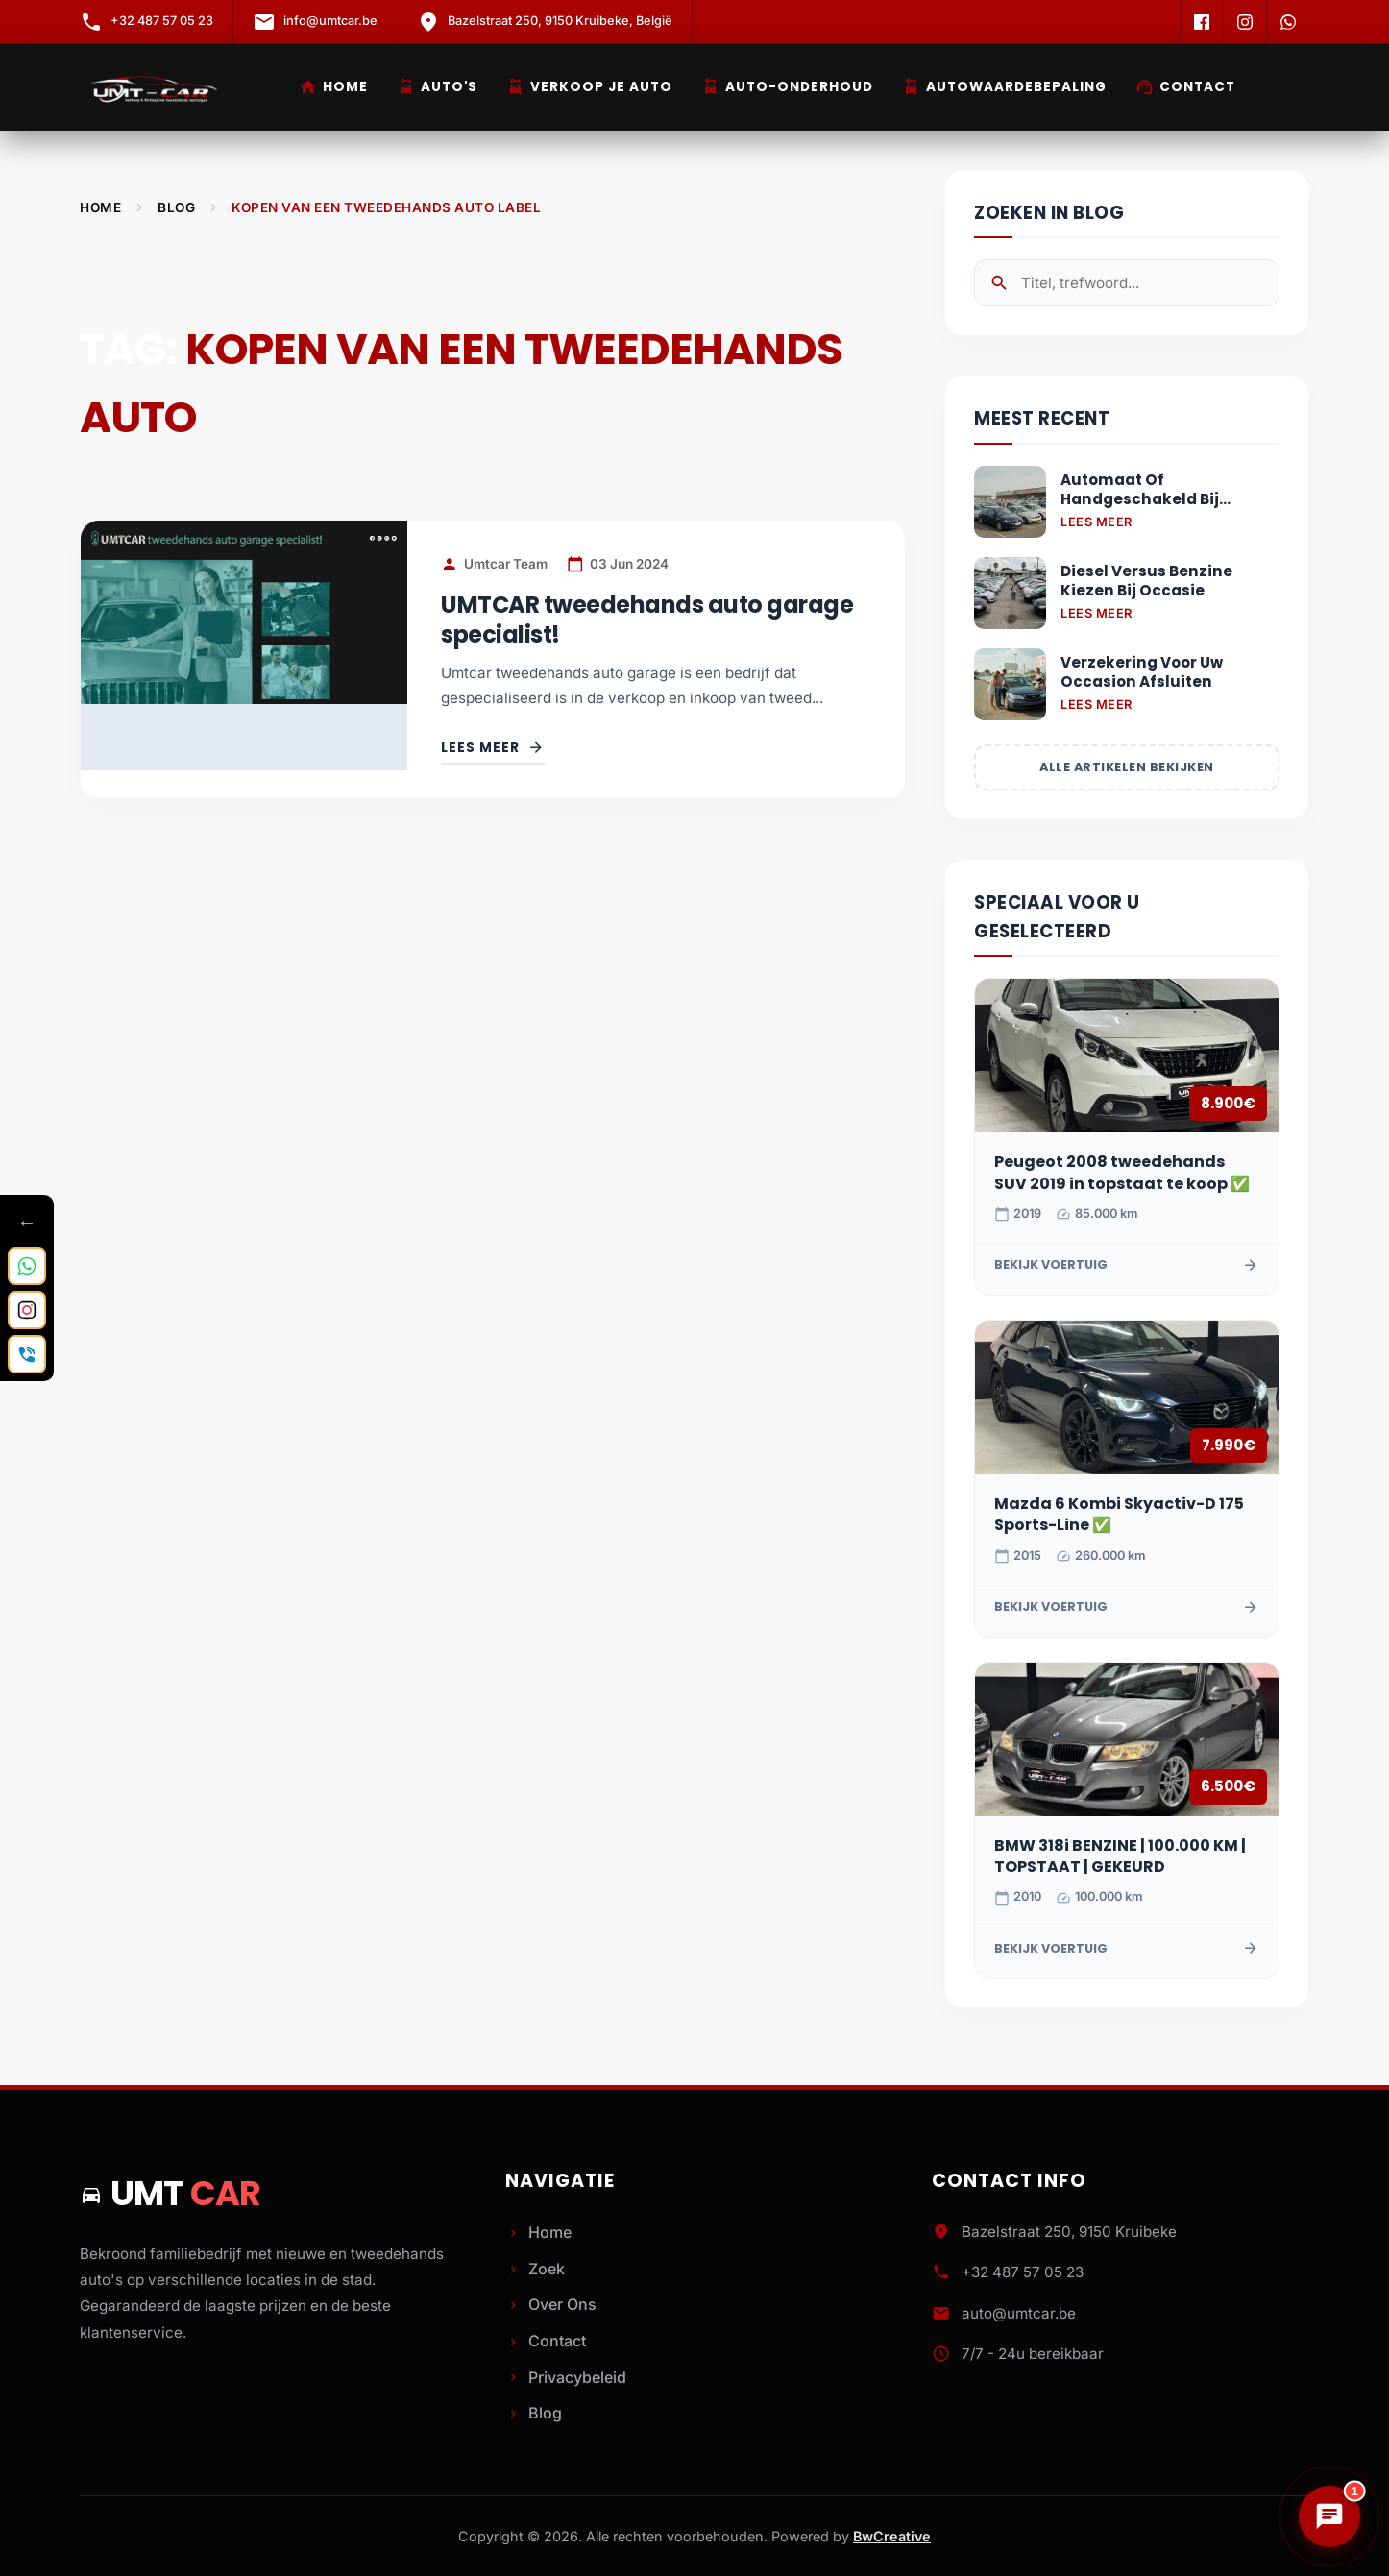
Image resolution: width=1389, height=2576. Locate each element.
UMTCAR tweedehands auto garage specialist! (647, 619)
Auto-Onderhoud (787, 87)
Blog (176, 207)
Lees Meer (1096, 522)
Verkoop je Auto (589, 87)
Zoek (535, 2268)
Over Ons (551, 2304)
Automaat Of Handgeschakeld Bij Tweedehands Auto (1139, 490)
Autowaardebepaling (1004, 87)
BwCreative (892, 2536)
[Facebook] (1201, 21)
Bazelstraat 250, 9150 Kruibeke (1069, 2232)
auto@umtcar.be (1019, 2313)
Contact (1185, 87)
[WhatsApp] (1287, 21)
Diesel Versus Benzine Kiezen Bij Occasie (1146, 581)
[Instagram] (1244, 21)
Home (333, 87)
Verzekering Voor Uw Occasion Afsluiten (1141, 672)
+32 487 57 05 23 (1023, 2272)
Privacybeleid (565, 2377)
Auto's (437, 87)
